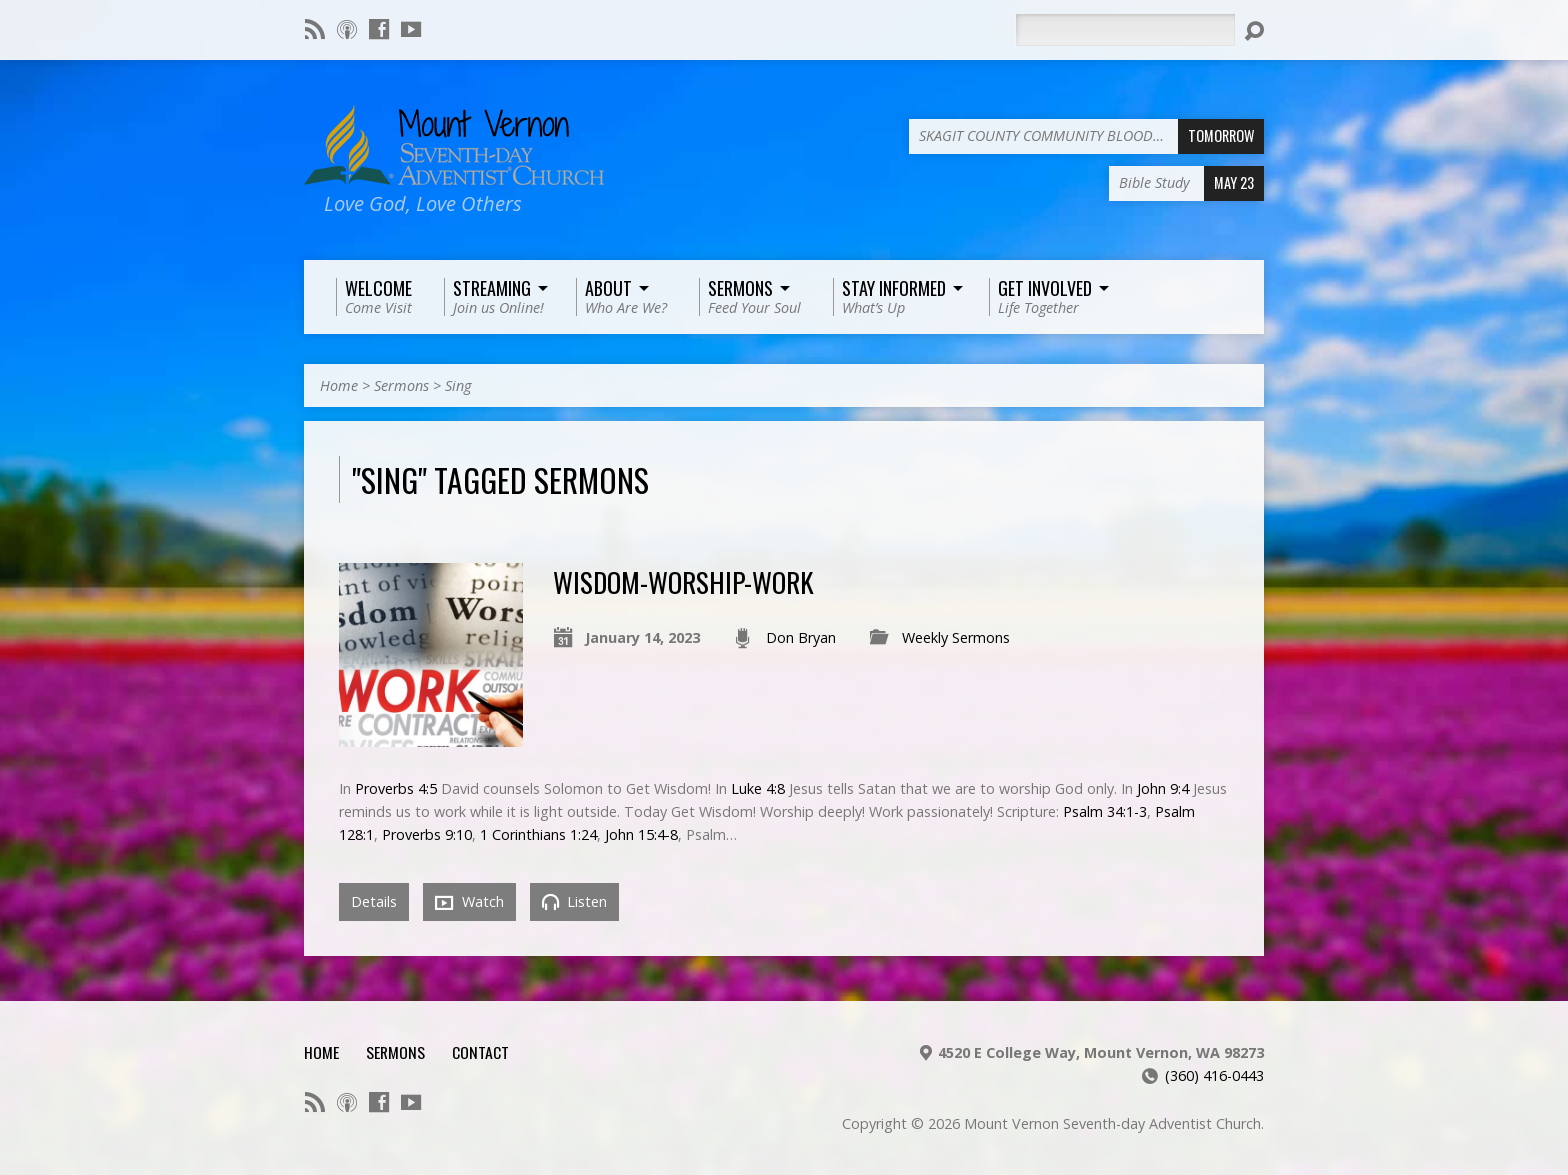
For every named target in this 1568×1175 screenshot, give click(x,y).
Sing (458, 385)
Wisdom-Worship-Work (683, 581)
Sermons (401, 385)
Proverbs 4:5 (396, 788)
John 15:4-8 (641, 834)
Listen (574, 901)
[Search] (1125, 30)
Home (339, 385)
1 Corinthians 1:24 (538, 834)
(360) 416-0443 (1214, 1075)
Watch (469, 902)
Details (374, 901)
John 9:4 (1163, 788)
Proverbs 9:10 (427, 834)
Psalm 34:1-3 (1105, 811)
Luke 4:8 (758, 788)
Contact (480, 1052)
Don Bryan (801, 637)
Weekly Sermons (956, 637)
